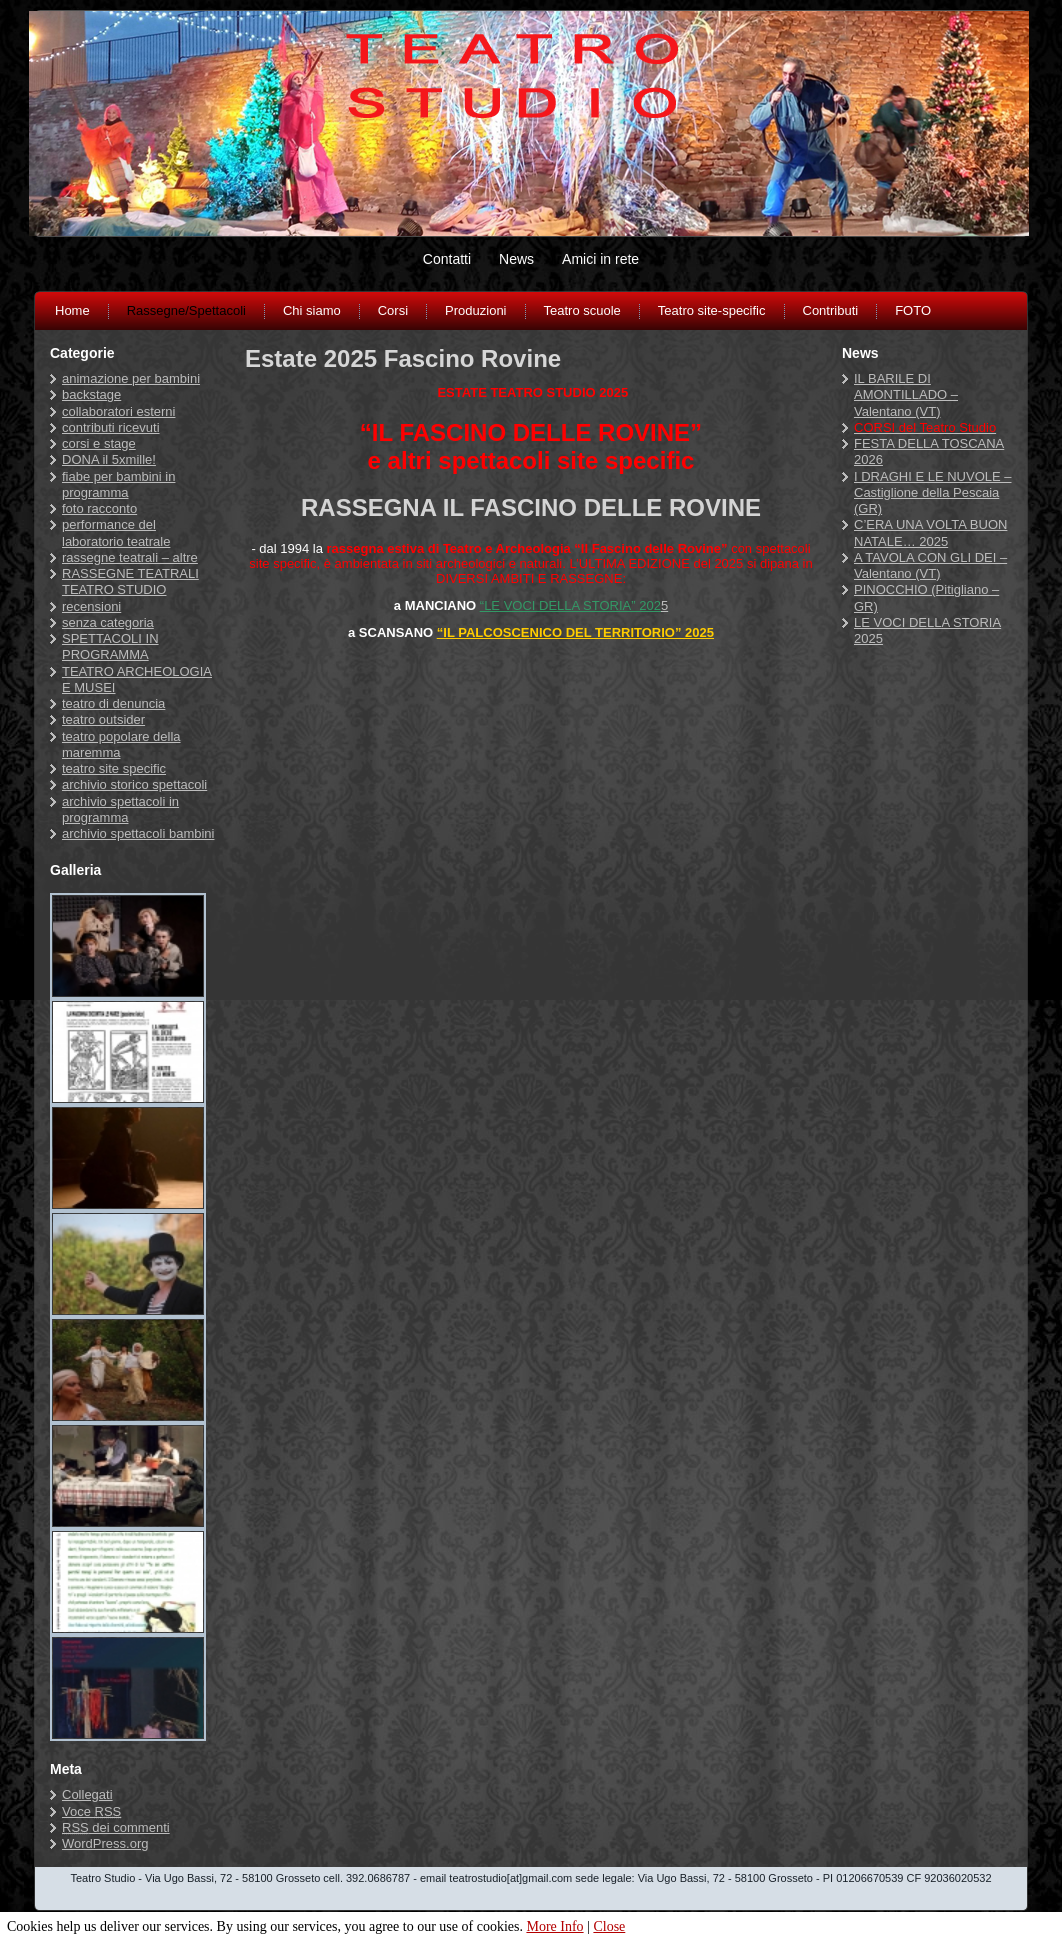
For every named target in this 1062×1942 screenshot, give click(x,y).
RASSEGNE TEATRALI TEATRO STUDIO (130, 581)
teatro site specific (114, 768)
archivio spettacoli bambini (138, 833)
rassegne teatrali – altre (130, 557)
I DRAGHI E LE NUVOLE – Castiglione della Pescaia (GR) (933, 493)
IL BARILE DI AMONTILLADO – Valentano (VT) (906, 395)
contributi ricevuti (111, 427)
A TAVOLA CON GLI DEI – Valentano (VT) (930, 565)
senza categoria (108, 622)
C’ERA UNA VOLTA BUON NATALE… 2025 (930, 532)
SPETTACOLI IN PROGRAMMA (110, 646)
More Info (554, 1926)
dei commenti (116, 1827)
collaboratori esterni (118, 411)
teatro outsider (103, 719)
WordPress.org (105, 1843)
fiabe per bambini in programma (118, 484)
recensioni (91, 606)
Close (609, 1926)
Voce (91, 1811)
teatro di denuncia (113, 703)
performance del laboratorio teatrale (116, 532)
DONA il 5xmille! (109, 459)
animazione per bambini (131, 378)
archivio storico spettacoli (134, 784)
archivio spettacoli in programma (120, 809)
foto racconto (99, 508)
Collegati (87, 1794)
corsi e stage (99, 443)
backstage (91, 394)
